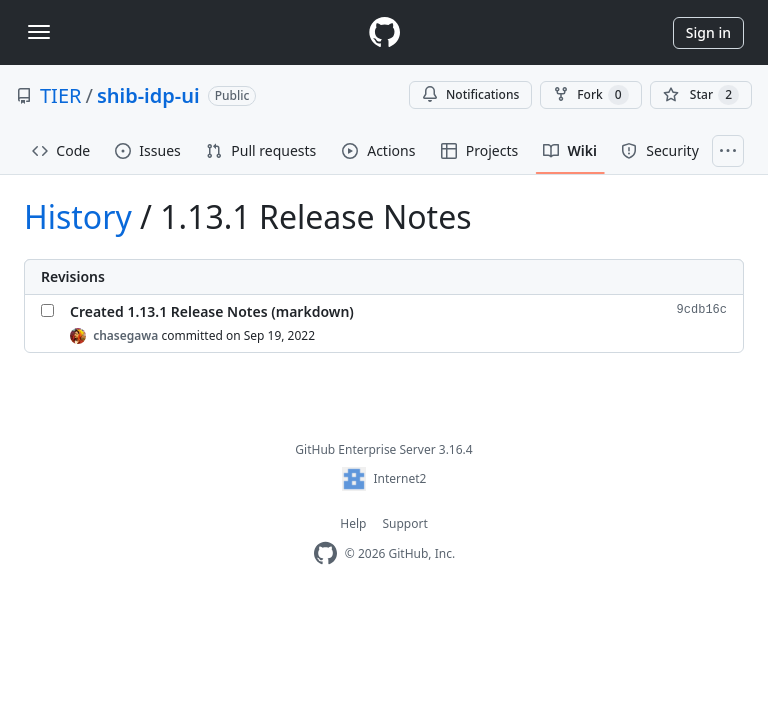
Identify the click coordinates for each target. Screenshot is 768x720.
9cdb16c (702, 310)
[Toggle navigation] (39, 32)
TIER (60, 95)
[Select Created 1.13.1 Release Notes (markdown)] (47, 310)
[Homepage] (384, 32)
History (78, 216)
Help (353, 523)
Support (404, 523)
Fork (590, 95)
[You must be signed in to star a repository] (701, 95)
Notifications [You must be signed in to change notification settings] (470, 94)
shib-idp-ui (148, 95)
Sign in (708, 32)
